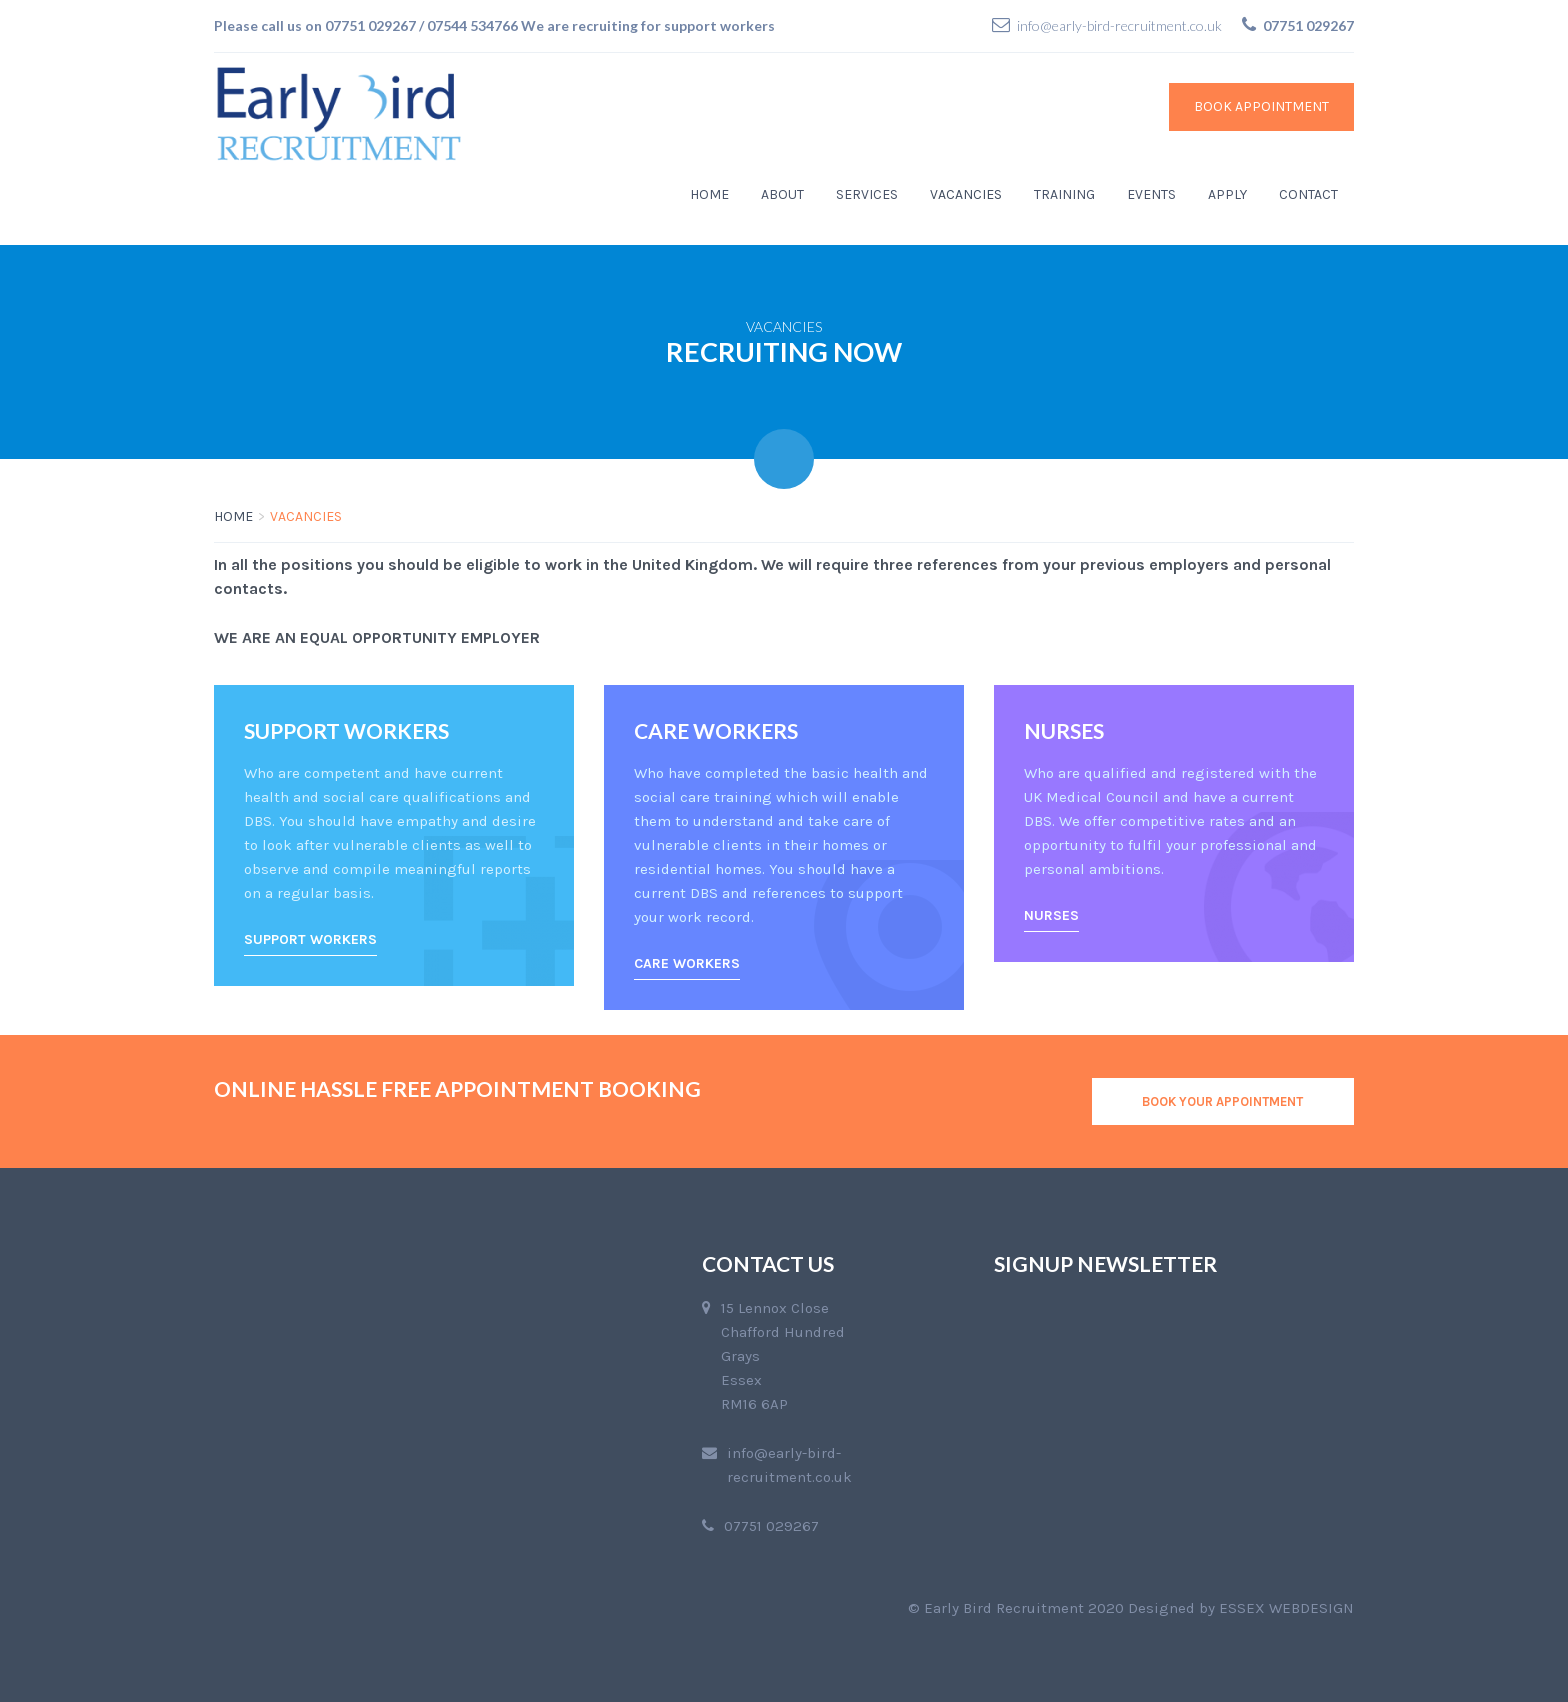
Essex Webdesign (1286, 1608)
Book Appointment (1261, 106)
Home (709, 194)
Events (1151, 194)
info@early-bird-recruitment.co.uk (1119, 25)
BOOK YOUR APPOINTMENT (1222, 1101)
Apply (1227, 194)
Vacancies (966, 194)
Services (867, 194)
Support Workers (310, 939)
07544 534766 (472, 25)
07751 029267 (370, 25)
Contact (1308, 194)
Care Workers (687, 963)
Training (1064, 194)
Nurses (1051, 915)
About (782, 194)
